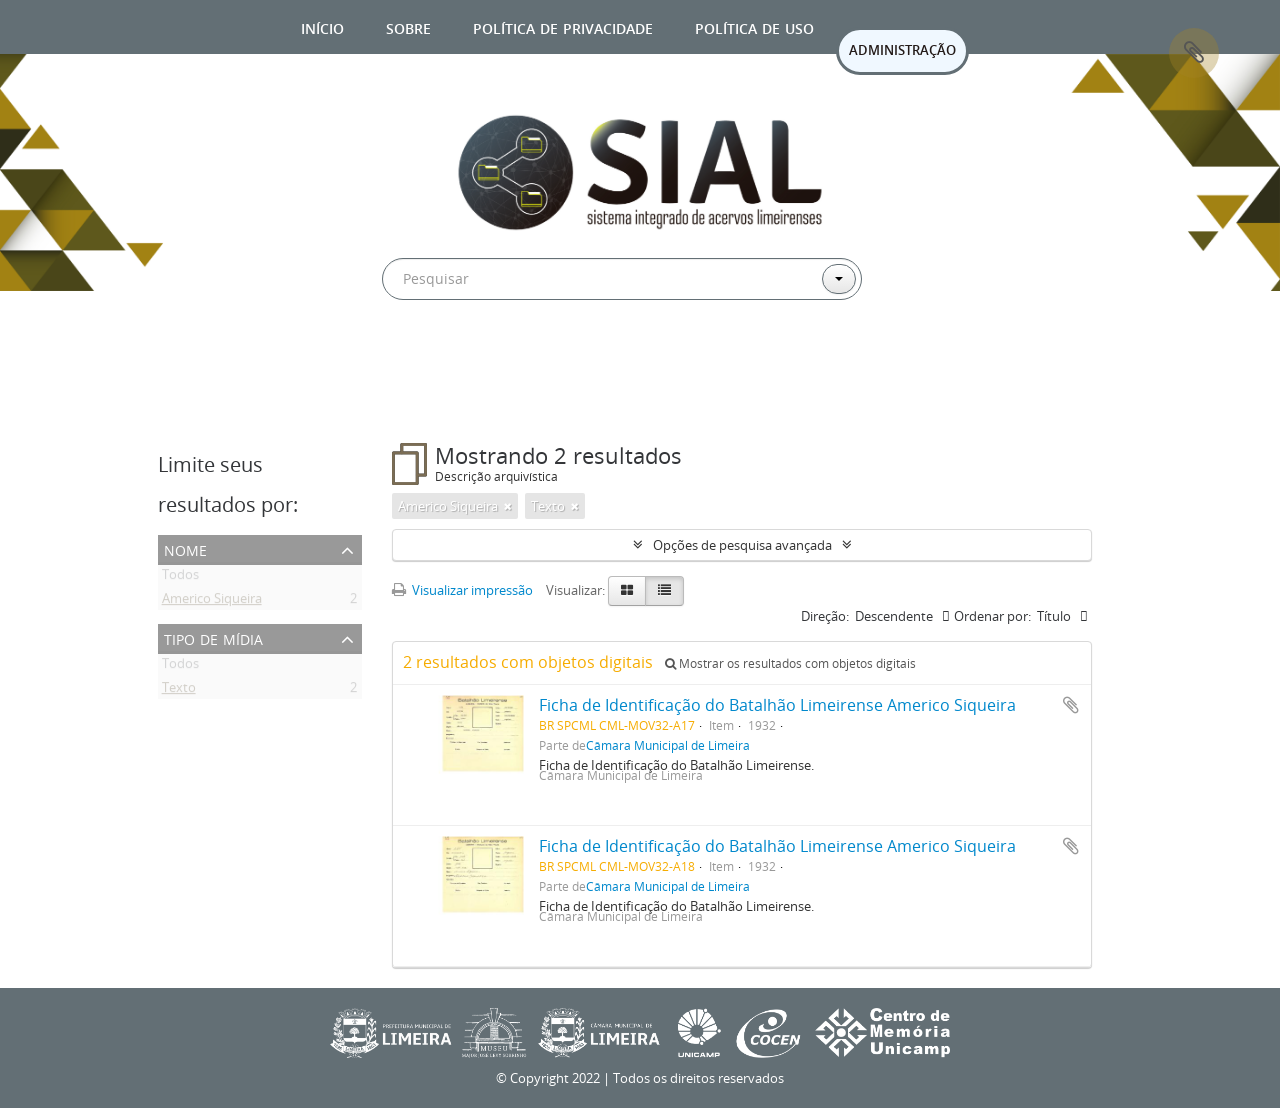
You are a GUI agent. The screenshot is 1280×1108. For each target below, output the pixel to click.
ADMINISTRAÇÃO (902, 50)
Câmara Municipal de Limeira (668, 745)
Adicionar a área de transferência (1071, 705)
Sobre (408, 26)
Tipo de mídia (213, 637)
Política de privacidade (563, 26)
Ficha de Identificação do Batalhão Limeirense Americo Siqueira (777, 705)
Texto (179, 691)
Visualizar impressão (462, 590)
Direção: (825, 616)
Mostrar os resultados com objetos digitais (790, 663)
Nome (185, 548)
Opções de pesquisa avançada (742, 545)
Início (322, 26)
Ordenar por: (992, 616)
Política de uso (754, 26)
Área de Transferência (1194, 53)
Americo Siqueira (212, 602)
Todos (180, 578)
